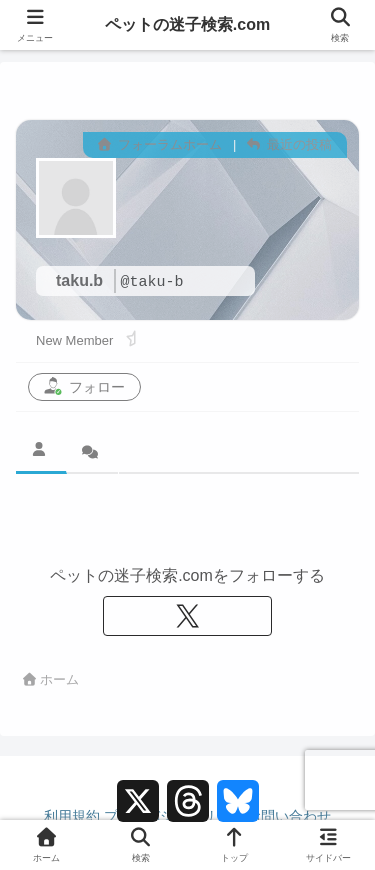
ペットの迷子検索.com (187, 24)
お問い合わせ (289, 816)
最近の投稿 (289, 144)
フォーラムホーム (160, 144)
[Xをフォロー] (188, 616)
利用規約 (72, 816)
